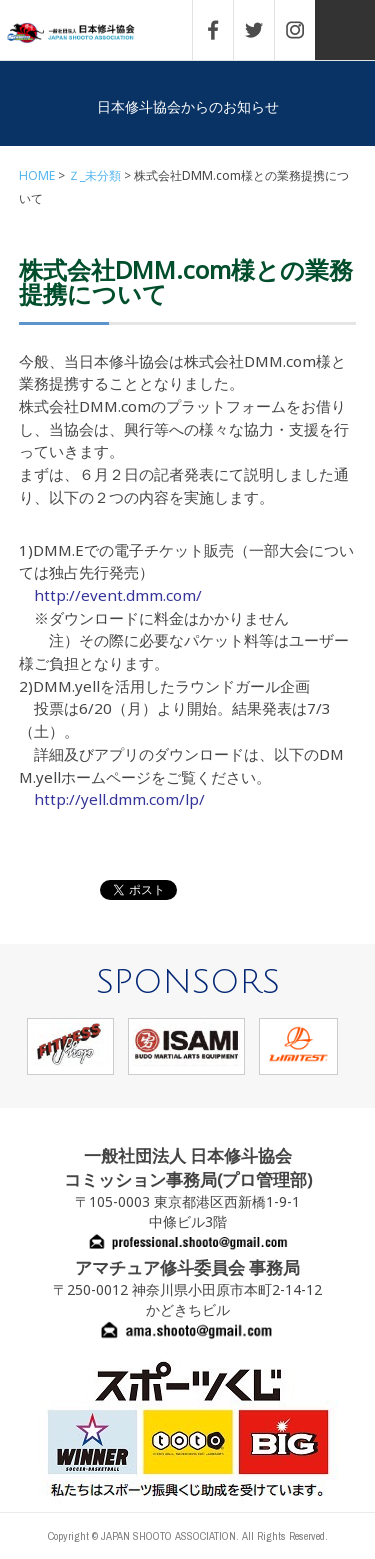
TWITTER (264, 30)
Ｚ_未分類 (94, 175)
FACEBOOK (223, 30)
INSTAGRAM (305, 30)
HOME (37, 175)
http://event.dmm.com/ (118, 595)
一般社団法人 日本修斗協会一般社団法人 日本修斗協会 (85, 33)
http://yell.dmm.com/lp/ (119, 799)
